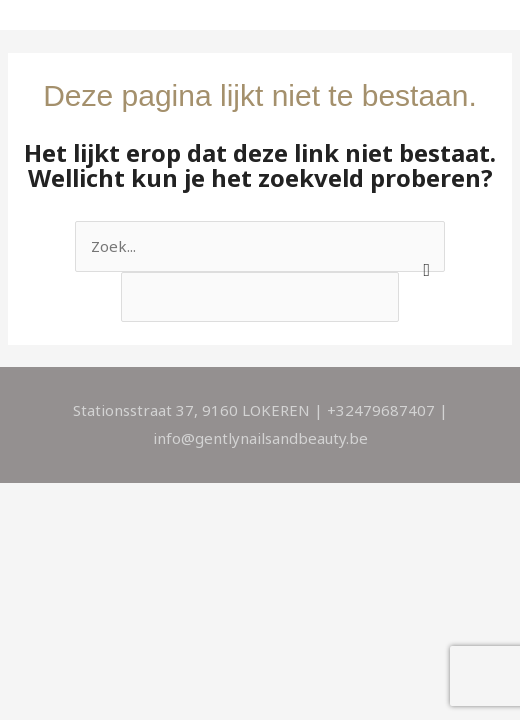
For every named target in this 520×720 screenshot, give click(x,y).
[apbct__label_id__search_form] (260, 297)
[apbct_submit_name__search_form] (422, 241)
